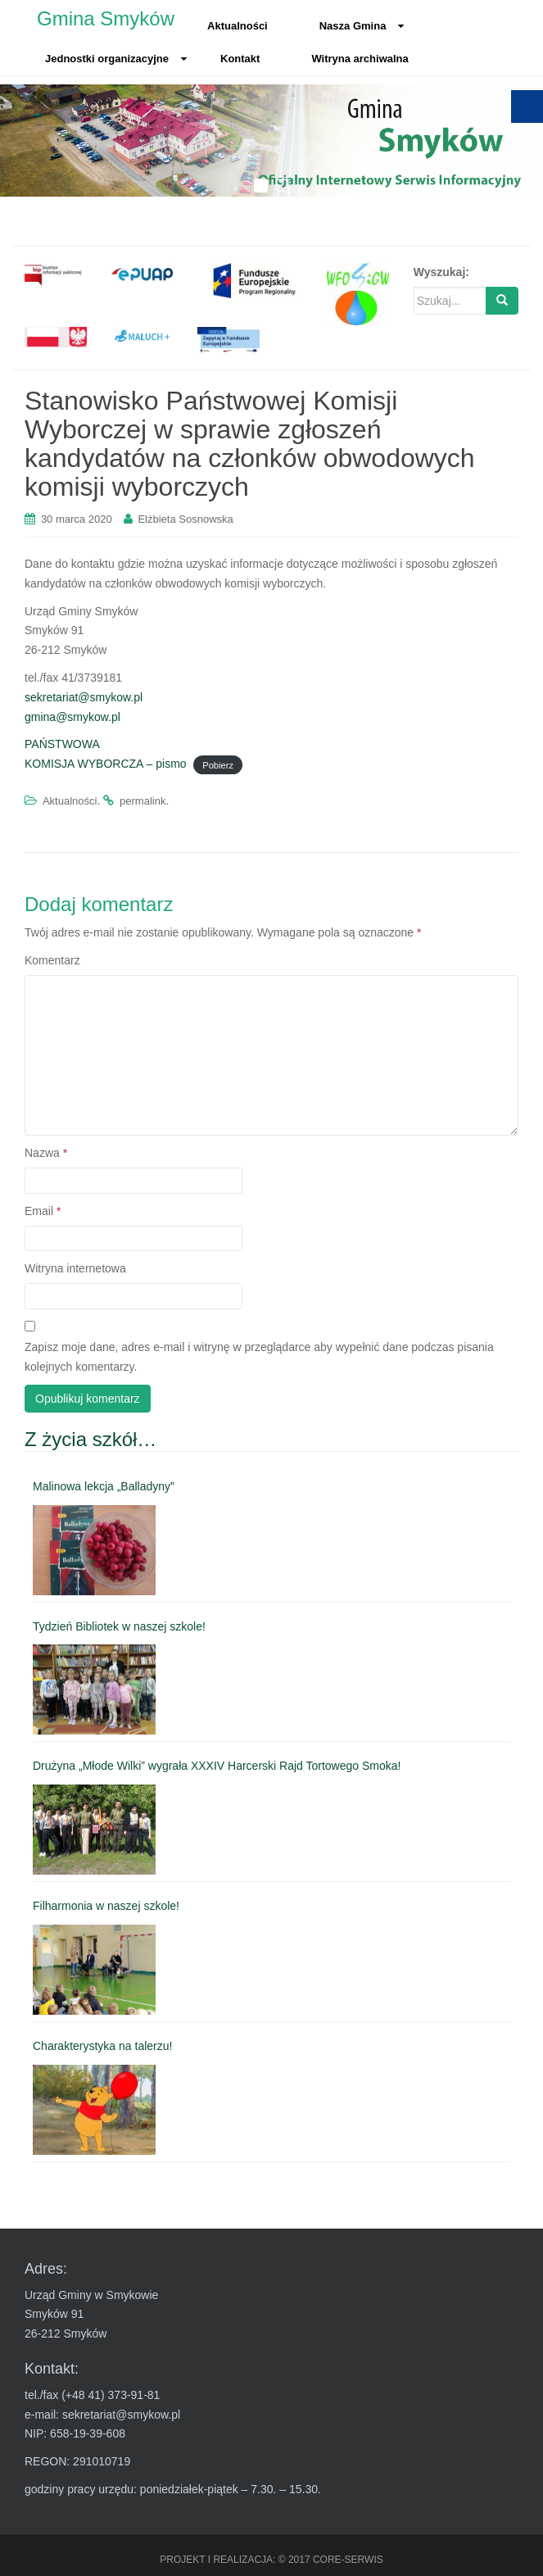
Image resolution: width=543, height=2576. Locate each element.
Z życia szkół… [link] (90, 1439)
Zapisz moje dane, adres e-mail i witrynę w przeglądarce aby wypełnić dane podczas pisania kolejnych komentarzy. (259, 1356)
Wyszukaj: (441, 272)
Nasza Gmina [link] (362, 26)
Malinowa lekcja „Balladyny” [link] (103, 1486)
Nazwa (46, 1152)
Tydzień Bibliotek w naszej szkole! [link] (119, 1626)
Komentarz (52, 960)
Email (43, 1211)
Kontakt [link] (240, 58)
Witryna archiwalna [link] (359, 58)
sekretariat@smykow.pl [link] (84, 697)
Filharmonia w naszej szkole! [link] (106, 1905)
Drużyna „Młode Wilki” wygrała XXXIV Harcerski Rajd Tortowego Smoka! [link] (216, 1765)
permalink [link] (142, 801)
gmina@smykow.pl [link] (72, 716)
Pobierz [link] (217, 764)
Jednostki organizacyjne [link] (116, 58)
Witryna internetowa (75, 1268)
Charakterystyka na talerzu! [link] (102, 2045)
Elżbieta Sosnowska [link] (185, 519)
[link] (56, 273)
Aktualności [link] (237, 26)
